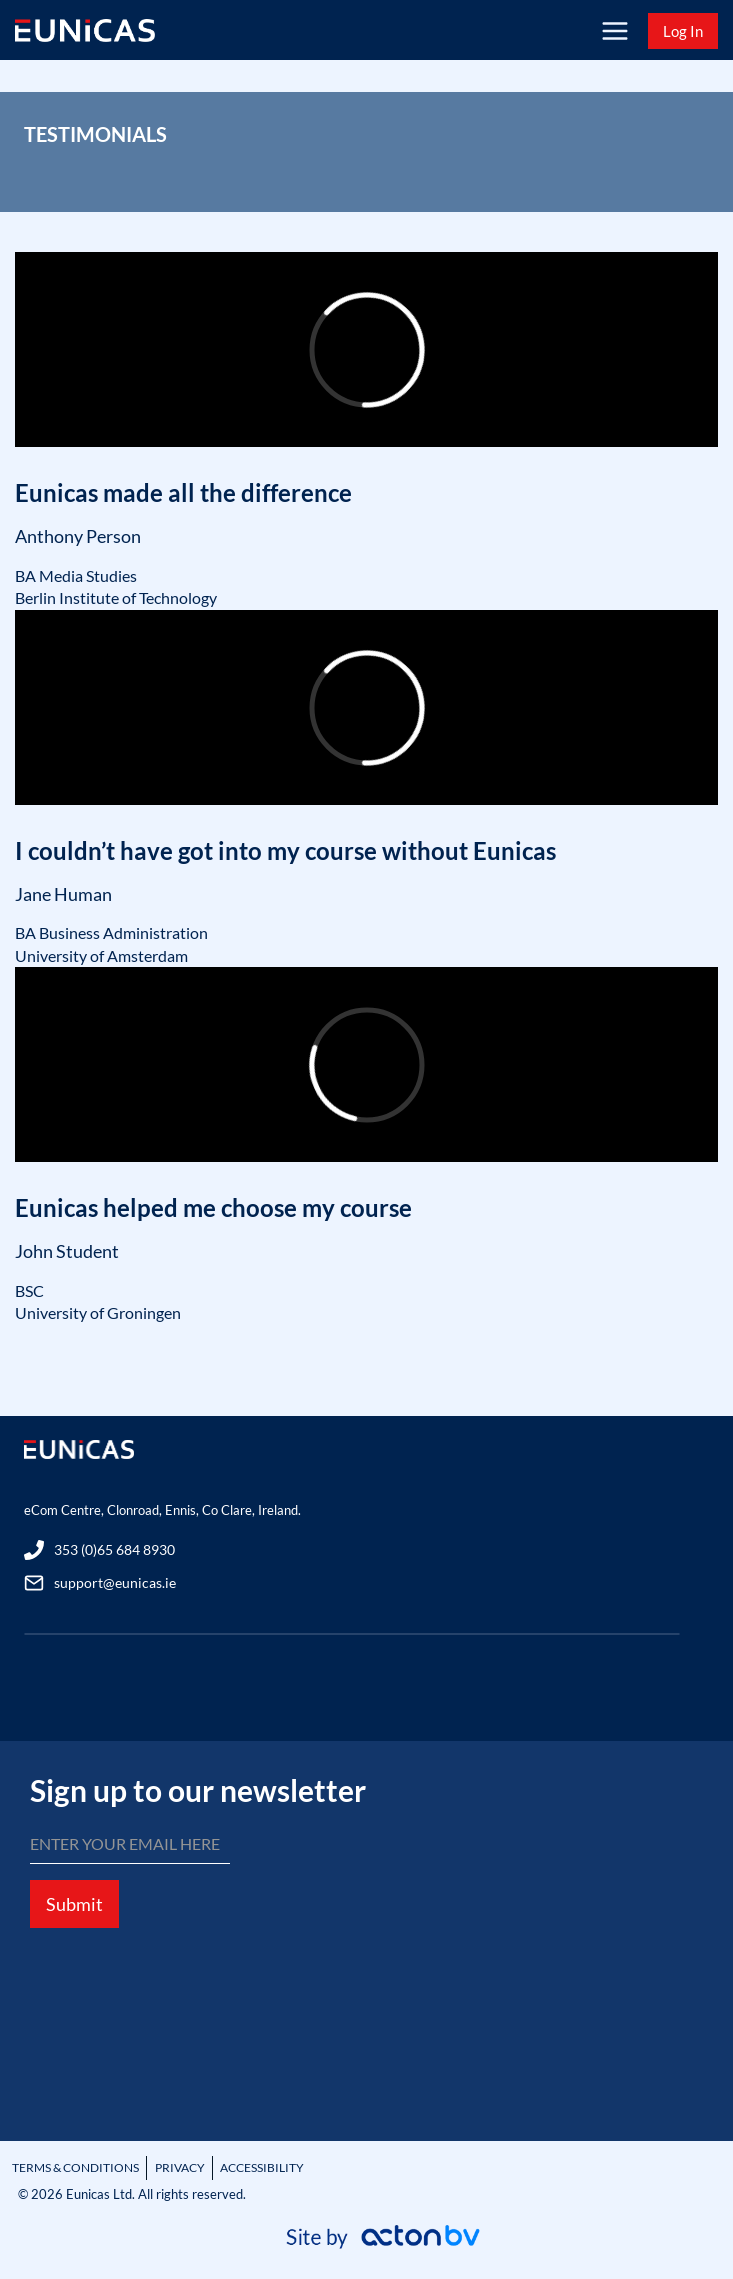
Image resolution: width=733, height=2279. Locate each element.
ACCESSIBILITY (262, 2167)
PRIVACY (180, 2167)
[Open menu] (614, 30)
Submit (74, 1904)
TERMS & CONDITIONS (75, 2167)
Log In (683, 31)
